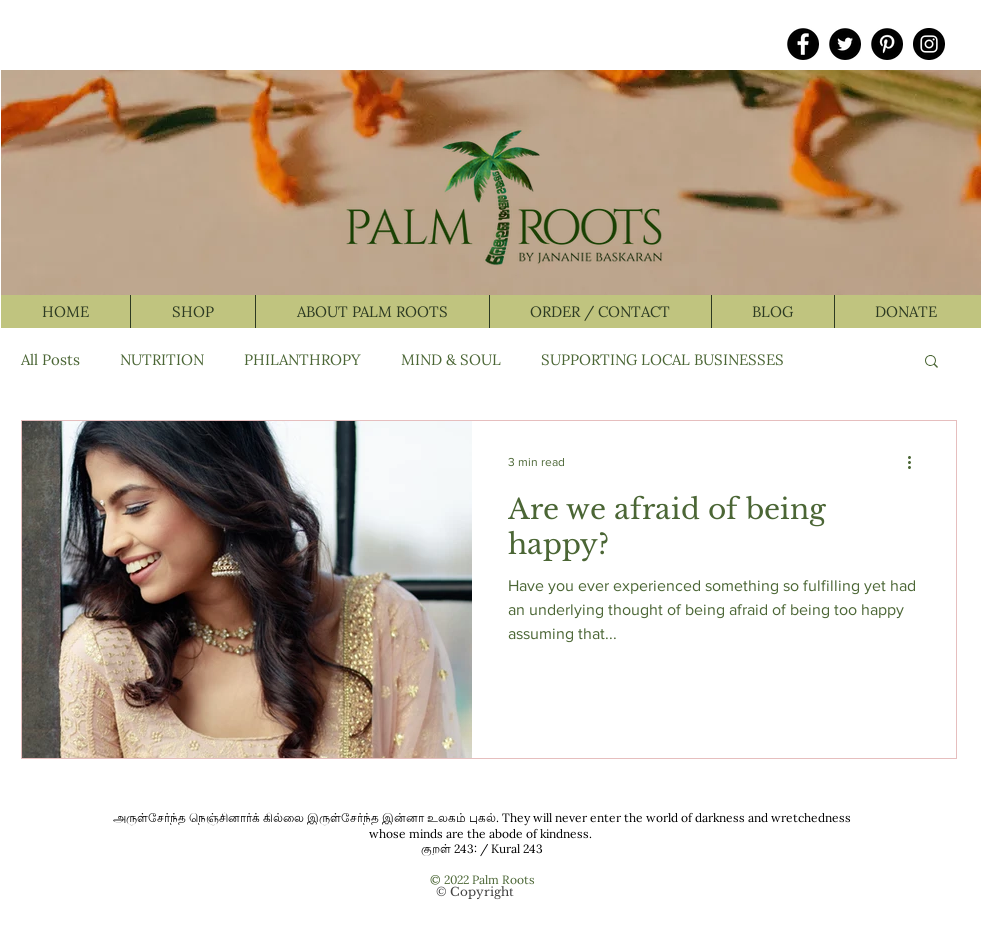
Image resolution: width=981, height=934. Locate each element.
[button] (931, 362)
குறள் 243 (447, 848)
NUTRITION (162, 360)
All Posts (50, 360)
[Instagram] (929, 44)
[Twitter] (845, 44)
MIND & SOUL (451, 360)
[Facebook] (803, 44)
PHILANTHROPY (302, 360)
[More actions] (917, 462)
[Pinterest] (887, 44)
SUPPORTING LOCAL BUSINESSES (662, 360)
